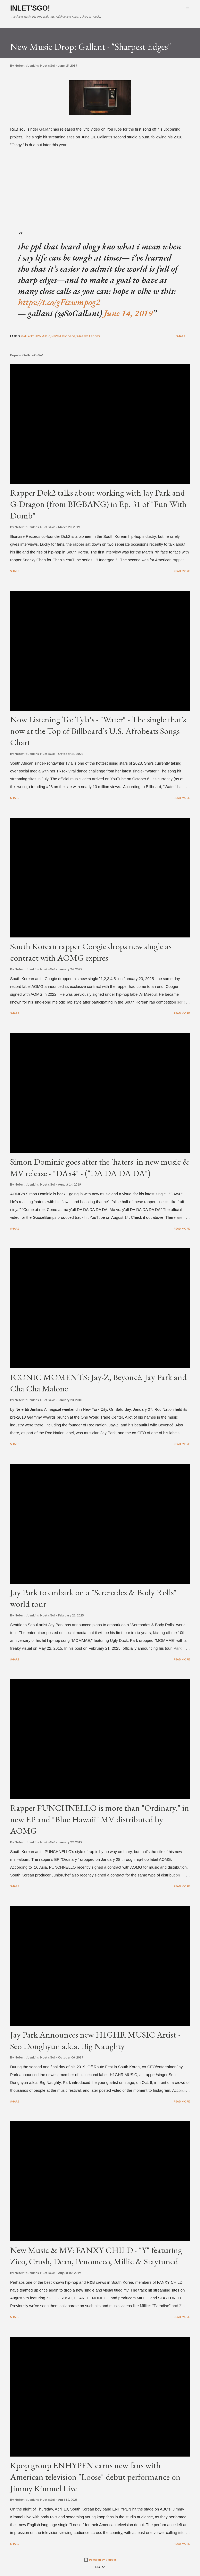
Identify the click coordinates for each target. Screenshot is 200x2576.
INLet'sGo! (30, 8)
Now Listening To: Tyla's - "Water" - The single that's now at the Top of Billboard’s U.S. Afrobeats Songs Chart (98, 731)
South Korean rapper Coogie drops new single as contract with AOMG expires (90, 952)
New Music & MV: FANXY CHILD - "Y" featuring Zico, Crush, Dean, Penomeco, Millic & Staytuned (96, 2255)
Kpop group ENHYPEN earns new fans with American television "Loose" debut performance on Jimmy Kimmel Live (95, 2477)
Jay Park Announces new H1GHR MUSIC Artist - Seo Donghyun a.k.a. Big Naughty (95, 2040)
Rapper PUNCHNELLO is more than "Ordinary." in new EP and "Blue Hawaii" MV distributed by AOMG (99, 1819)
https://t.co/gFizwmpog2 (59, 302)
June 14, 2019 (128, 313)
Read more (182, 571)
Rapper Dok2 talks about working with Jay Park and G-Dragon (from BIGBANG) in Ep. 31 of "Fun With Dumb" (98, 504)
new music (42, 336)
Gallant (27, 336)
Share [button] (180, 336)
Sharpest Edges (88, 336)
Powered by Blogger (100, 2560)
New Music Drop (63, 336)
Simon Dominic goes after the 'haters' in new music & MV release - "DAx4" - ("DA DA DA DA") (99, 1167)
